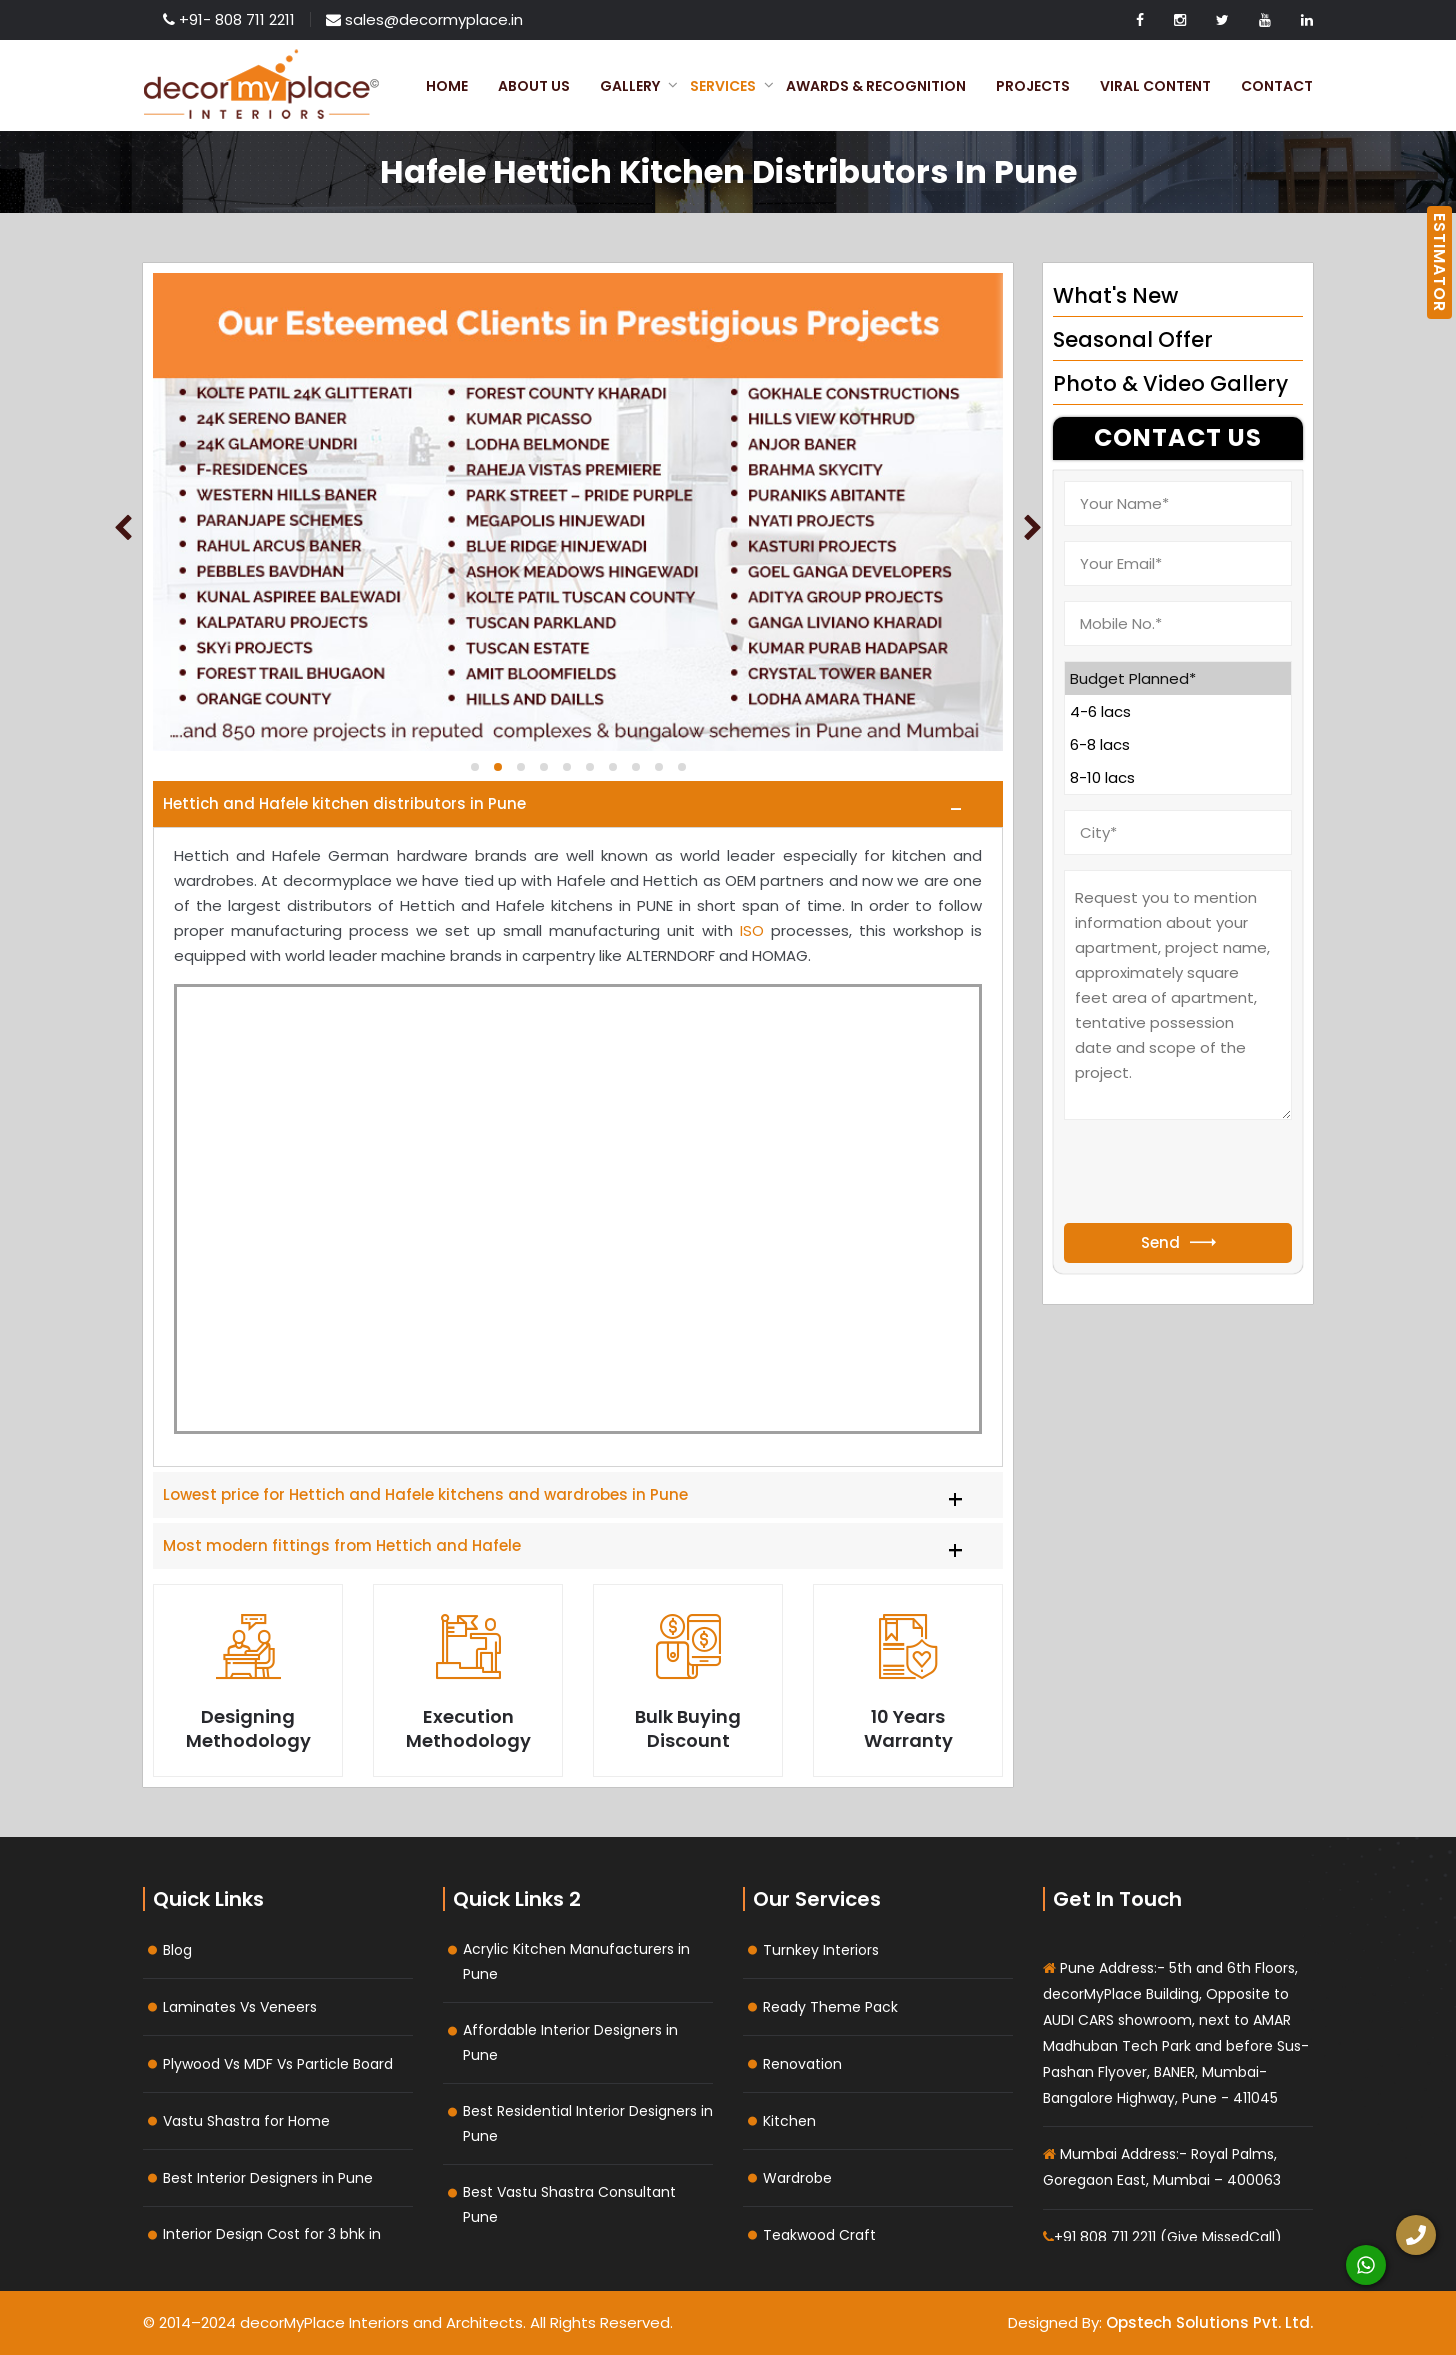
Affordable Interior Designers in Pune (570, 2042)
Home (447, 86)
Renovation (802, 2064)
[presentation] (1216, 1174)
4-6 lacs (1178, 711)
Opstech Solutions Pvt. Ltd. (1209, 2322)
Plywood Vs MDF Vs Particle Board (278, 2064)
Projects (1033, 86)
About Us (534, 86)
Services (723, 86)
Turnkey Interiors (821, 1950)
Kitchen (789, 2121)
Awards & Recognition (876, 86)
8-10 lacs (1178, 777)
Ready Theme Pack (830, 2007)
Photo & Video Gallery (1170, 383)
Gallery (630, 86)
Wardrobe (797, 2178)
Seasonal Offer (1133, 339)
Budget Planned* (1178, 678)
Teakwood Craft (819, 2235)
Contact (1277, 86)
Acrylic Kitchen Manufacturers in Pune (576, 1961)
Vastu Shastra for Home (246, 2121)
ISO (752, 930)
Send (1178, 1242)
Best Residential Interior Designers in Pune (588, 2123)
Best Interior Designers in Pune (268, 2178)
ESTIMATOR (1439, 262)
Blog (177, 1950)
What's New (1115, 295)
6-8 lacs (1178, 744)
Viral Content (1155, 86)
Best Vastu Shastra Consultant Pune (569, 2204)
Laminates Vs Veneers (240, 2007)
